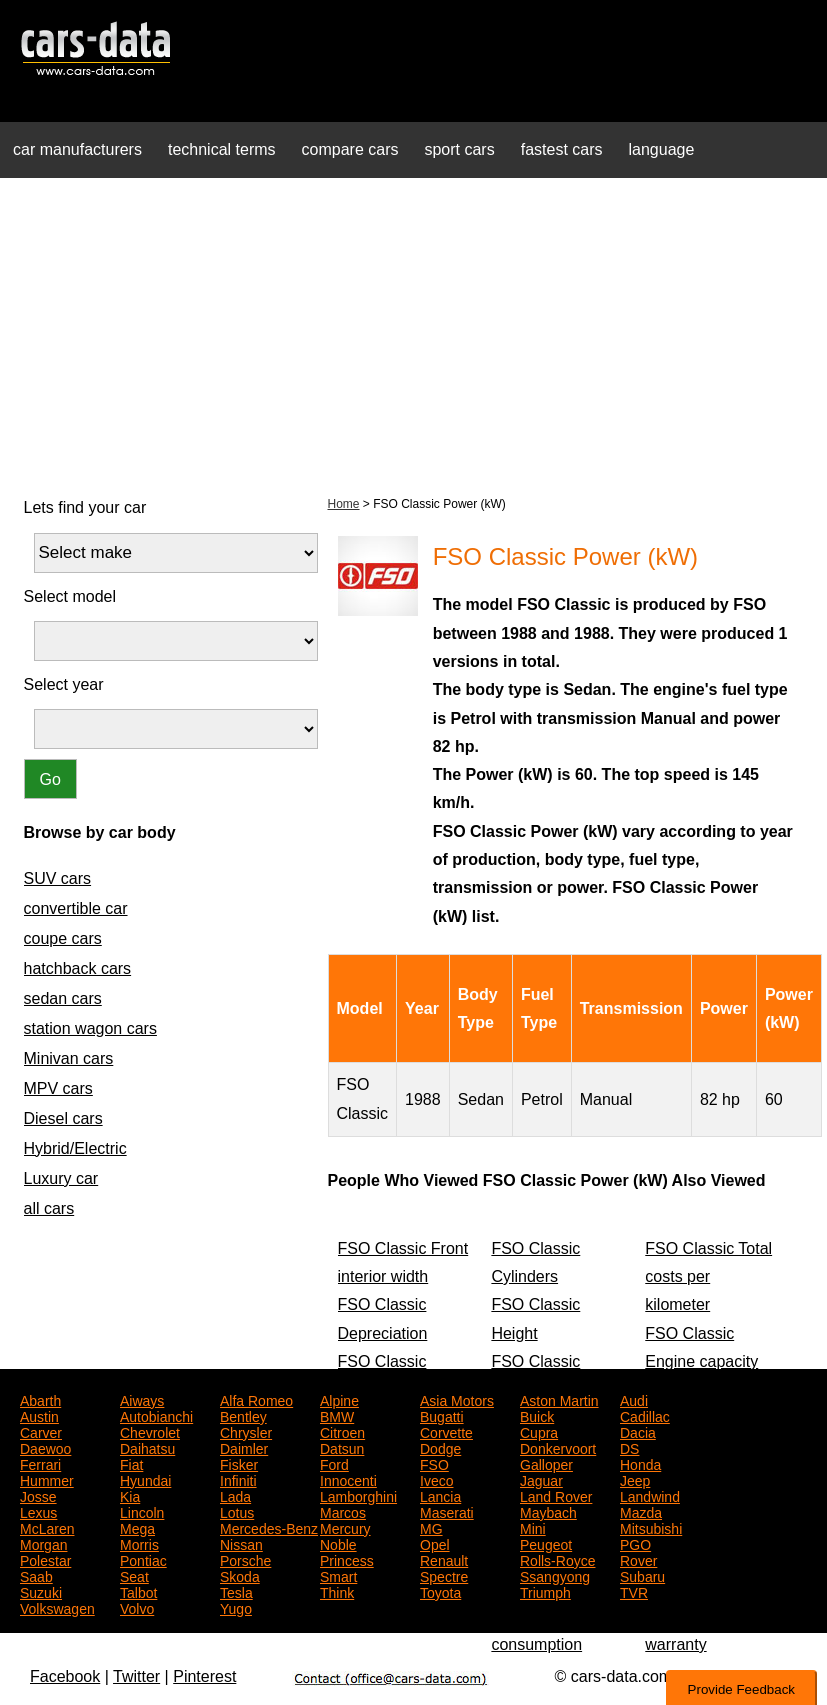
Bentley (243, 1415)
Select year (64, 684)
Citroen (342, 1431)
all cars (49, 1208)
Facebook (65, 1676)
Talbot (138, 1591)
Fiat (131, 1463)
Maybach (548, 1511)
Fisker (239, 1463)
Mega (137, 1527)
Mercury (345, 1527)
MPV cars (58, 1088)
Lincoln (142, 1511)
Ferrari (40, 1463)
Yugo (236, 1607)
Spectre (444, 1575)
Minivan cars (69, 1058)
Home (344, 504)
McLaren (47, 1527)
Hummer (47, 1479)
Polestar (45, 1559)
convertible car (76, 908)
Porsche (245, 1559)
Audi (634, 1399)
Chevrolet (150, 1431)
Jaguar (541, 1479)
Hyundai (145, 1479)
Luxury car (61, 1178)
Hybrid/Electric (75, 1148)
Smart (338, 1575)
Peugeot (546, 1543)
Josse (38, 1495)
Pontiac (143, 1559)
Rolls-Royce (557, 1559)
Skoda (240, 1575)
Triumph (545, 1591)
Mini (533, 1527)
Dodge (440, 1447)
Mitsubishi (651, 1527)
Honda (640, 1463)
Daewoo (45, 1447)
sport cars (459, 149)
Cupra (539, 1431)
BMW (337, 1415)
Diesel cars (63, 1118)
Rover (638, 1559)
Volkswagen (57, 1607)
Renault (444, 1559)
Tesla (236, 1591)
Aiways (142, 1399)
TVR (634, 1591)
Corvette (446, 1431)
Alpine (339, 1399)
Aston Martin (559, 1399)
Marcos (343, 1511)
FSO (434, 1463)
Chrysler (246, 1431)
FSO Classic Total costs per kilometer (708, 1277)
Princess (347, 1559)
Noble (338, 1543)
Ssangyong (555, 1575)
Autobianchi (156, 1415)
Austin (39, 1415)
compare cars (350, 149)
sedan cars (63, 998)
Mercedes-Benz (269, 1527)
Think (337, 1591)
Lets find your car (85, 507)
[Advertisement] (413, 334)
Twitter (136, 1676)
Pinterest (204, 1676)
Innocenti (348, 1479)
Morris (139, 1543)
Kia (130, 1495)
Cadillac (645, 1415)
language (662, 149)
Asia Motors (457, 1399)
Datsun (342, 1447)
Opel (435, 1543)
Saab (36, 1575)
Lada (235, 1495)
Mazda (641, 1511)
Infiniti (238, 1479)
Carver (41, 1431)
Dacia (638, 1431)
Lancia (440, 1495)
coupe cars (63, 938)
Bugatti (442, 1415)
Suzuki (41, 1591)
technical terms (222, 149)
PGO (635, 1543)
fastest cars (562, 149)
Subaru (642, 1575)
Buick (537, 1415)
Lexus (38, 1511)
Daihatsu (147, 1447)
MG (431, 1527)
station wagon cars (90, 1028)
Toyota (440, 1591)
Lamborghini (358, 1495)
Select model (70, 596)
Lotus (237, 1511)
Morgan (43, 1543)
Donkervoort (558, 1447)
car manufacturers (77, 149)
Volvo (137, 1607)
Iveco (436, 1479)
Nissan (241, 1543)
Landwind (650, 1495)
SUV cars (58, 878)
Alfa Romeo (256, 1399)
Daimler (244, 1447)
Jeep (635, 1479)
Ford (334, 1463)
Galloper (546, 1463)
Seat (134, 1575)
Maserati (447, 1511)
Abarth (40, 1399)
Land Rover (556, 1495)
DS (629, 1447)
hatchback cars (78, 968)
